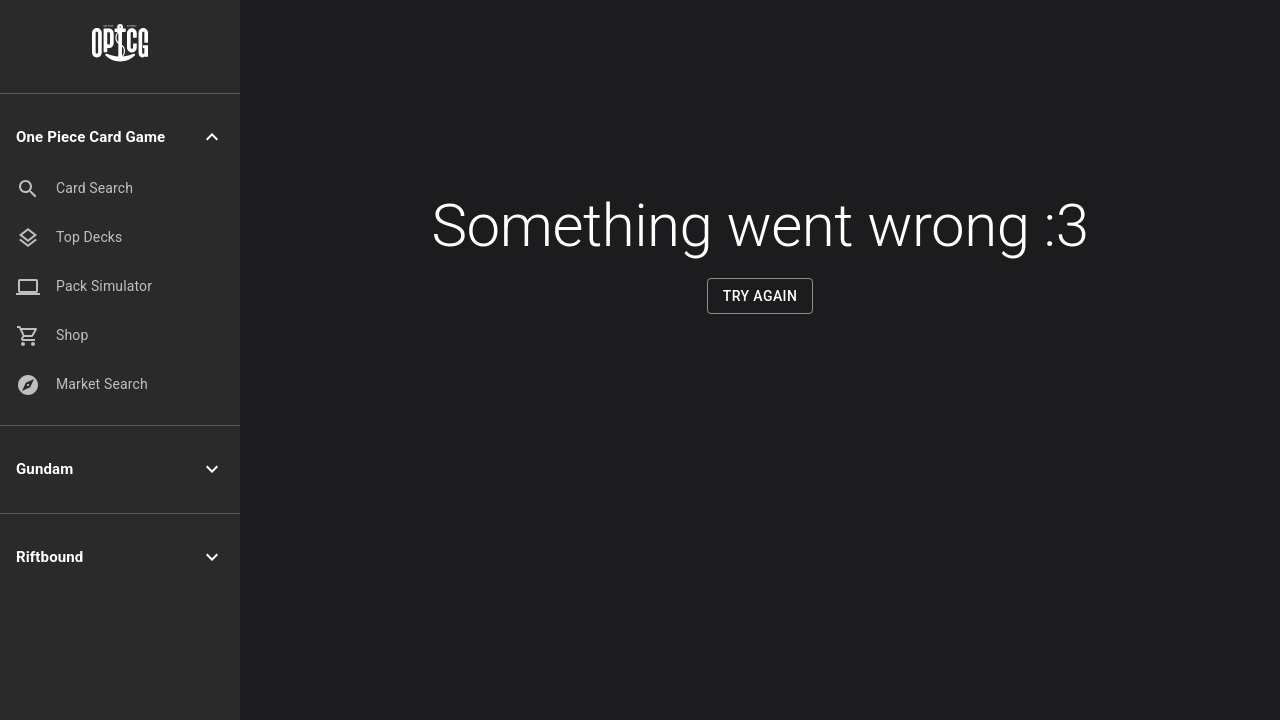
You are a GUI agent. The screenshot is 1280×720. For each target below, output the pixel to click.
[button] (120, 137)
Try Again (760, 296)
